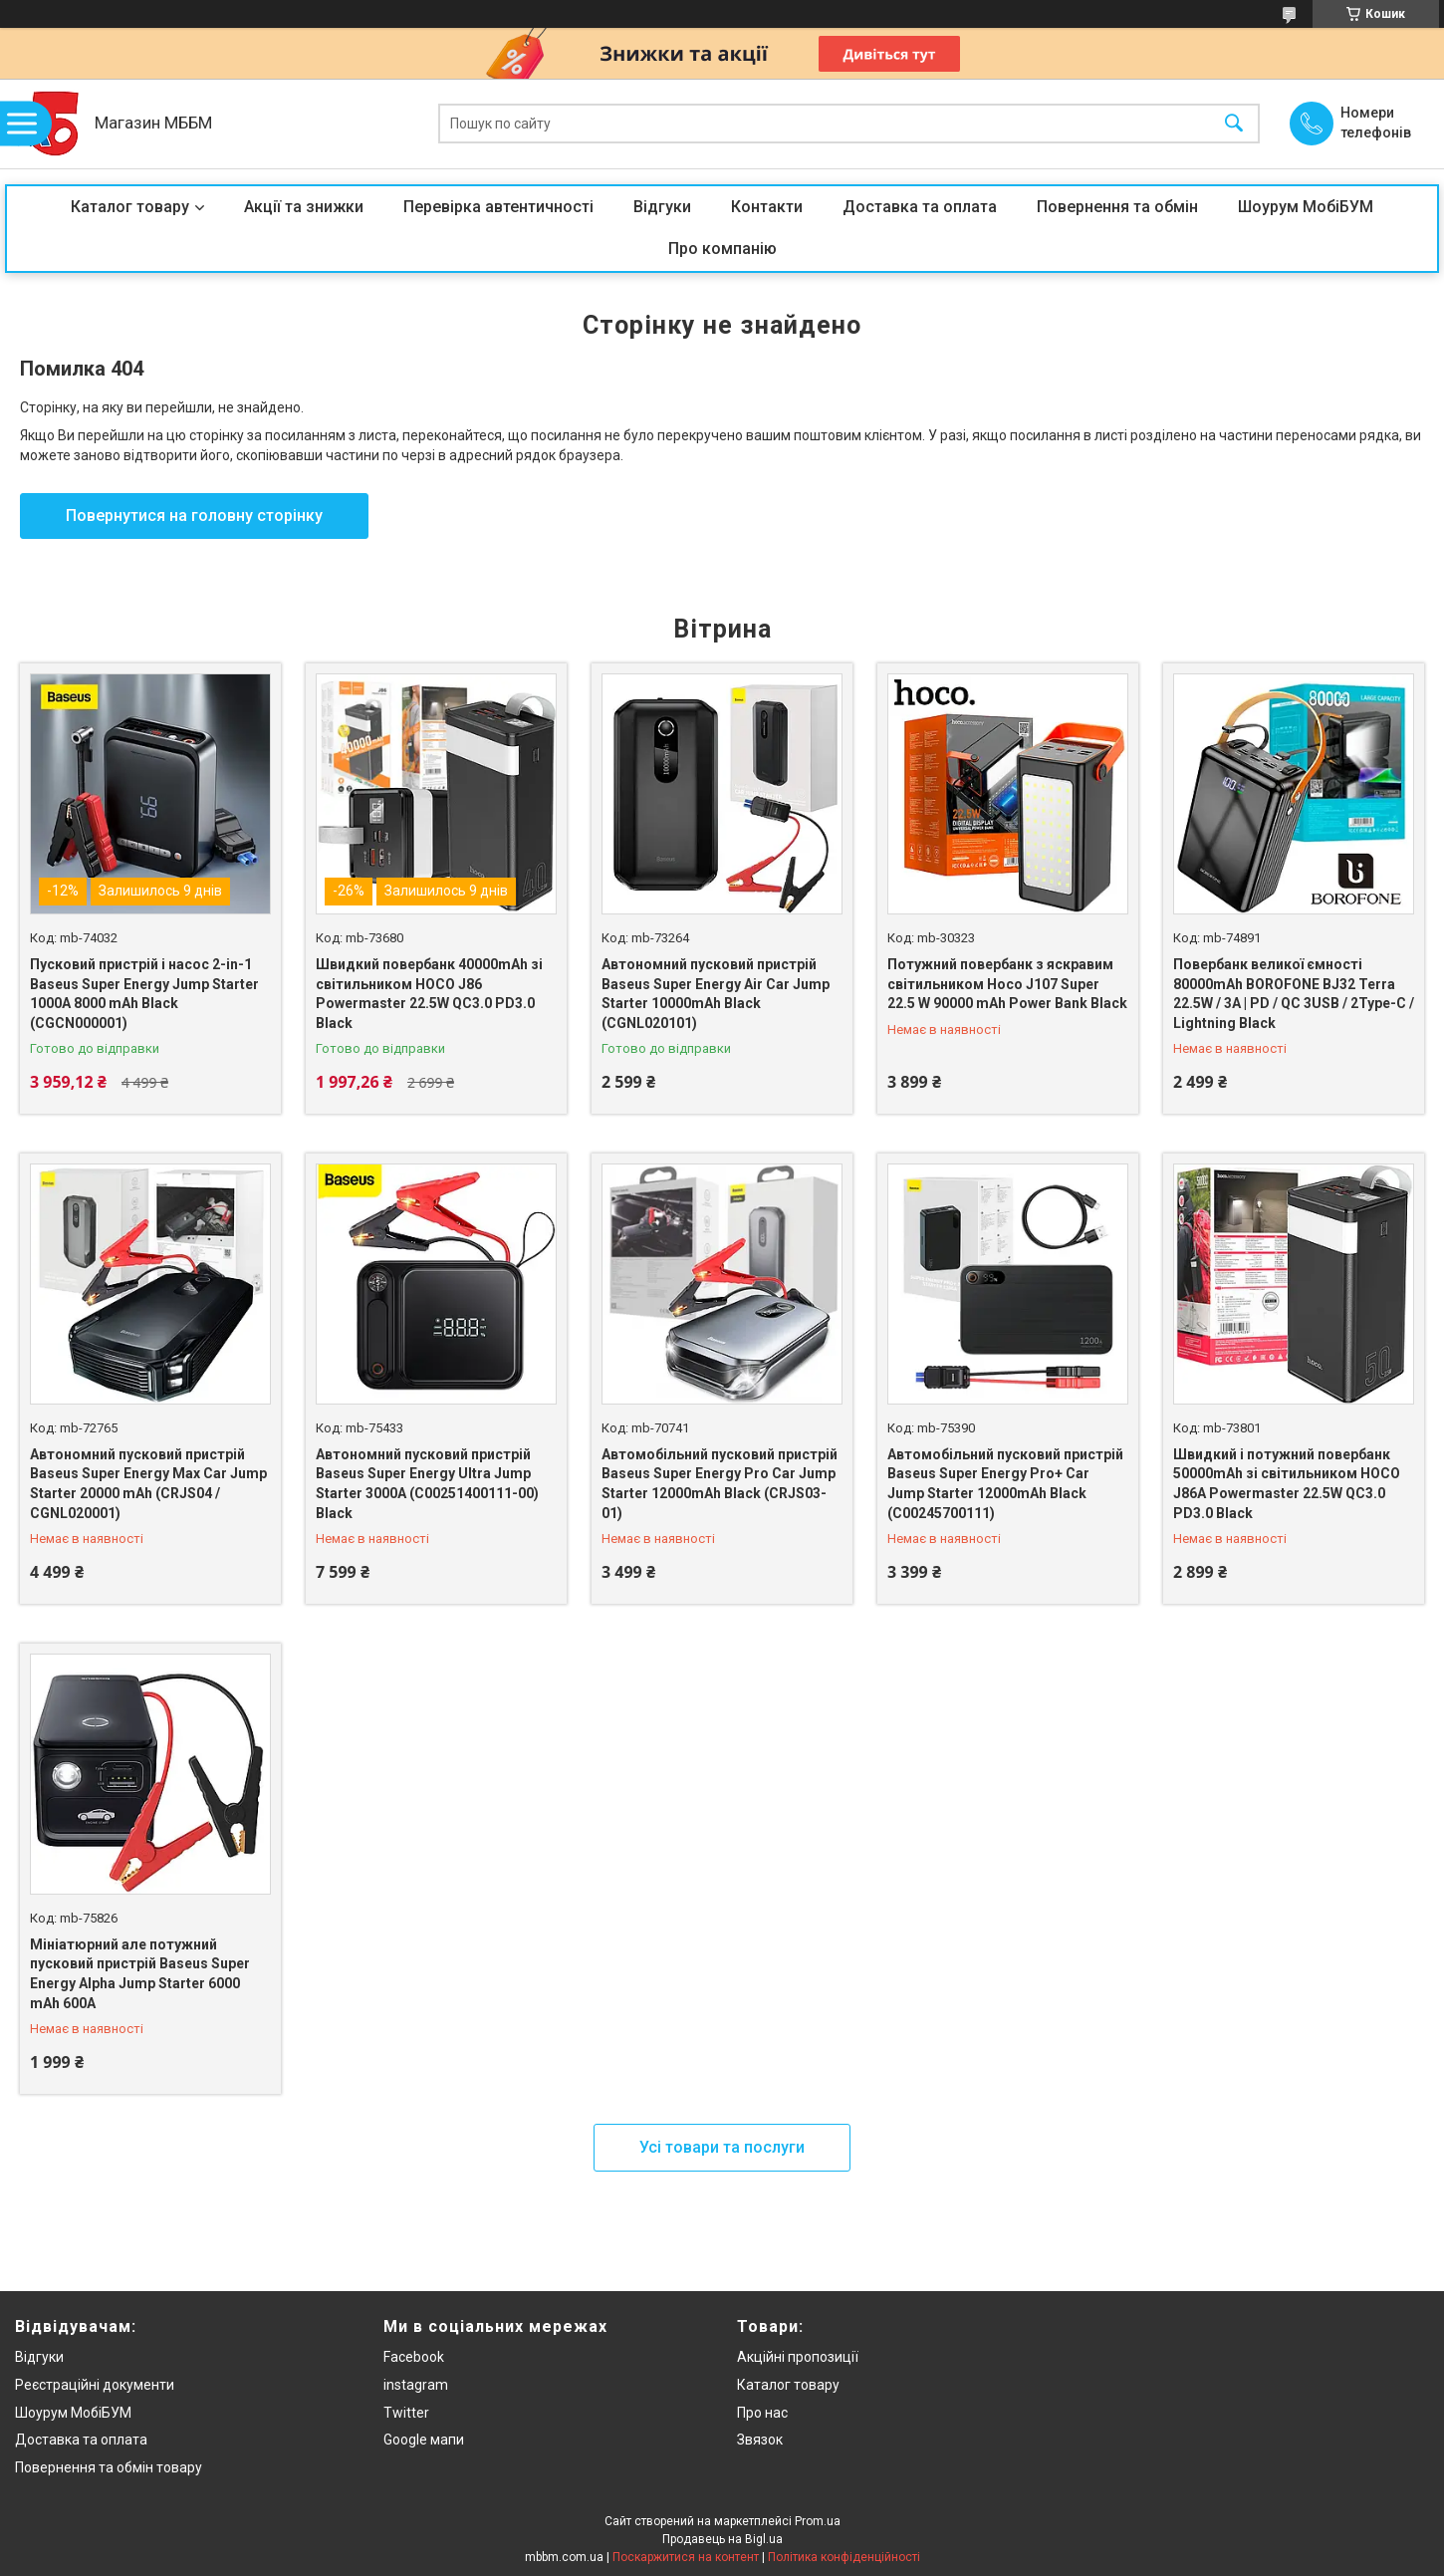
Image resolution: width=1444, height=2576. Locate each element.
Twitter (406, 2413)
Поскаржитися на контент (685, 2557)
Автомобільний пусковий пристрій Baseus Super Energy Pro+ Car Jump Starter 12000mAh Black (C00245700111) (1005, 1483)
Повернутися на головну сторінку (194, 515)
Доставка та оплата (919, 206)
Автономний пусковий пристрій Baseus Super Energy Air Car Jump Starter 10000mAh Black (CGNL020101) (716, 993)
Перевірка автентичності (498, 206)
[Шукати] (1234, 124)
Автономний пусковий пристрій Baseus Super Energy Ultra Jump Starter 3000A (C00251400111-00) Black (427, 1483)
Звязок (760, 2439)
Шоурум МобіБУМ (1305, 206)
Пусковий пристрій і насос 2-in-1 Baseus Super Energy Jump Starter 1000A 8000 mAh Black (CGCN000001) (144, 993)
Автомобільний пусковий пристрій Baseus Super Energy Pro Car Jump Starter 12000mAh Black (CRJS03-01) (720, 1483)
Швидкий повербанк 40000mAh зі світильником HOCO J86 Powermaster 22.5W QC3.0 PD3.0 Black (429, 993)
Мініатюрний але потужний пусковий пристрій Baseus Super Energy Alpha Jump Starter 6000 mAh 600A (140, 1973)
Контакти (767, 206)
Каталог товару (130, 206)
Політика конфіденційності (844, 2557)
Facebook (413, 2357)
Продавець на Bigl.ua (722, 2539)
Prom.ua (818, 2521)
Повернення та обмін (1117, 206)
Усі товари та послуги (722, 2147)
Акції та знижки (303, 206)
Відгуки (662, 206)
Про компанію (722, 248)
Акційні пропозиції (797, 2357)
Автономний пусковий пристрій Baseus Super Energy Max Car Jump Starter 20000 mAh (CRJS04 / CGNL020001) (148, 1483)
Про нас (762, 2413)
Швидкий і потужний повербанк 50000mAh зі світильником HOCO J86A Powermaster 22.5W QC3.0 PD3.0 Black (1286, 1483)
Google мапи (423, 2439)
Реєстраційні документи (94, 2385)
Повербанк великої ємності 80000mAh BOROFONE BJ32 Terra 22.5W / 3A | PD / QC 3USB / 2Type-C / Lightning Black (1293, 993)
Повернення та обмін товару (108, 2467)
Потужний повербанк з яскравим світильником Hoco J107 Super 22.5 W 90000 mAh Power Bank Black (1007, 983)
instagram (415, 2385)
